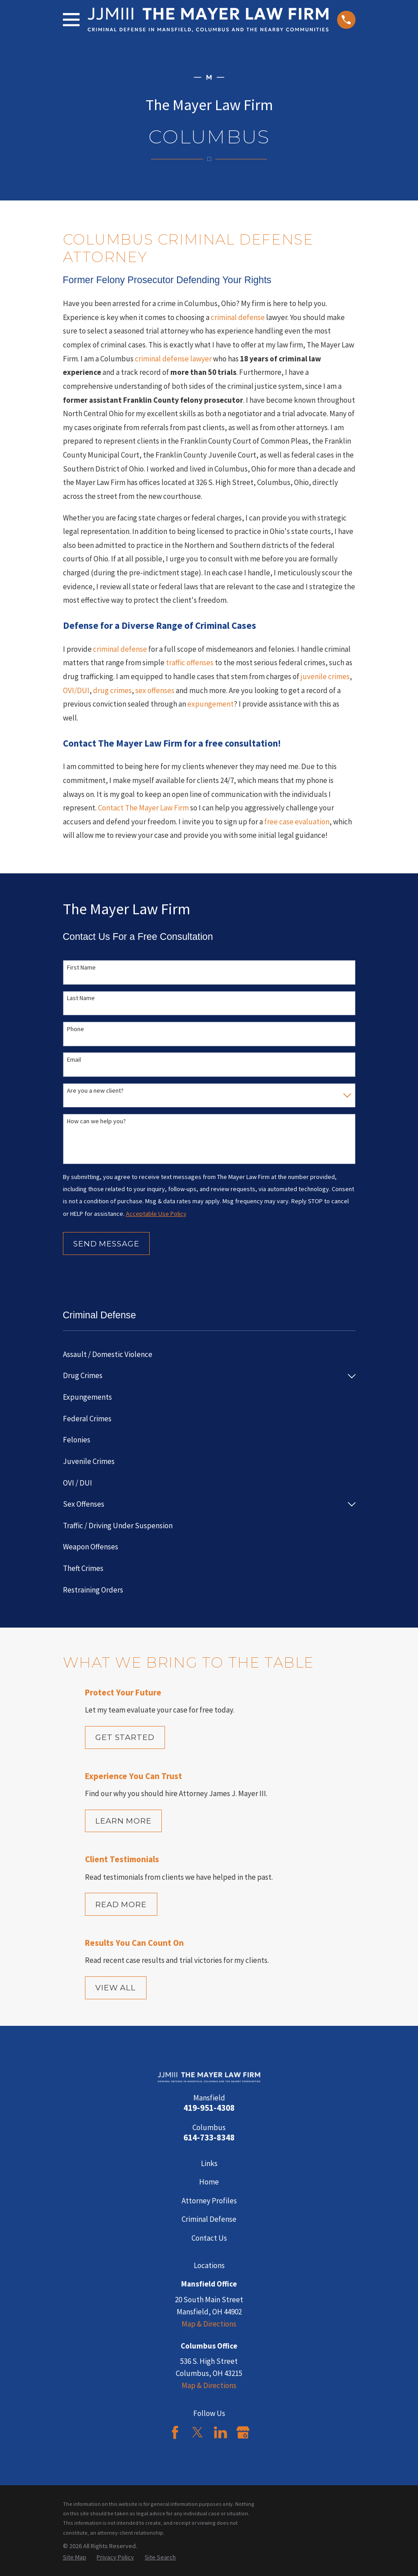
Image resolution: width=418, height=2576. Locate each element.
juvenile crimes (325, 676)
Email (74, 1059)
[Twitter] (197, 2432)
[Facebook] (175, 2432)
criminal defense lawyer (173, 359)
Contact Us (209, 2238)
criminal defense (238, 317)
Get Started (124, 1737)
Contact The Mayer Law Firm (143, 808)
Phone (75, 1029)
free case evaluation (296, 822)
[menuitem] (209, 1355)
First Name (81, 967)
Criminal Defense (209, 2219)
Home (209, 2182)
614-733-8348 (209, 2137)
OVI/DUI (76, 690)
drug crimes (112, 690)
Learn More (123, 1820)
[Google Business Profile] (242, 2432)
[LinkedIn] (220, 2432)
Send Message (106, 1243)
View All (115, 1987)
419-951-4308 (209, 2108)
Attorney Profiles (209, 2201)
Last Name (81, 998)
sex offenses (154, 690)
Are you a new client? (95, 1090)
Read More (121, 1904)
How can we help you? (96, 1121)
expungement (210, 704)
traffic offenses (189, 662)
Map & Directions (209, 2324)
